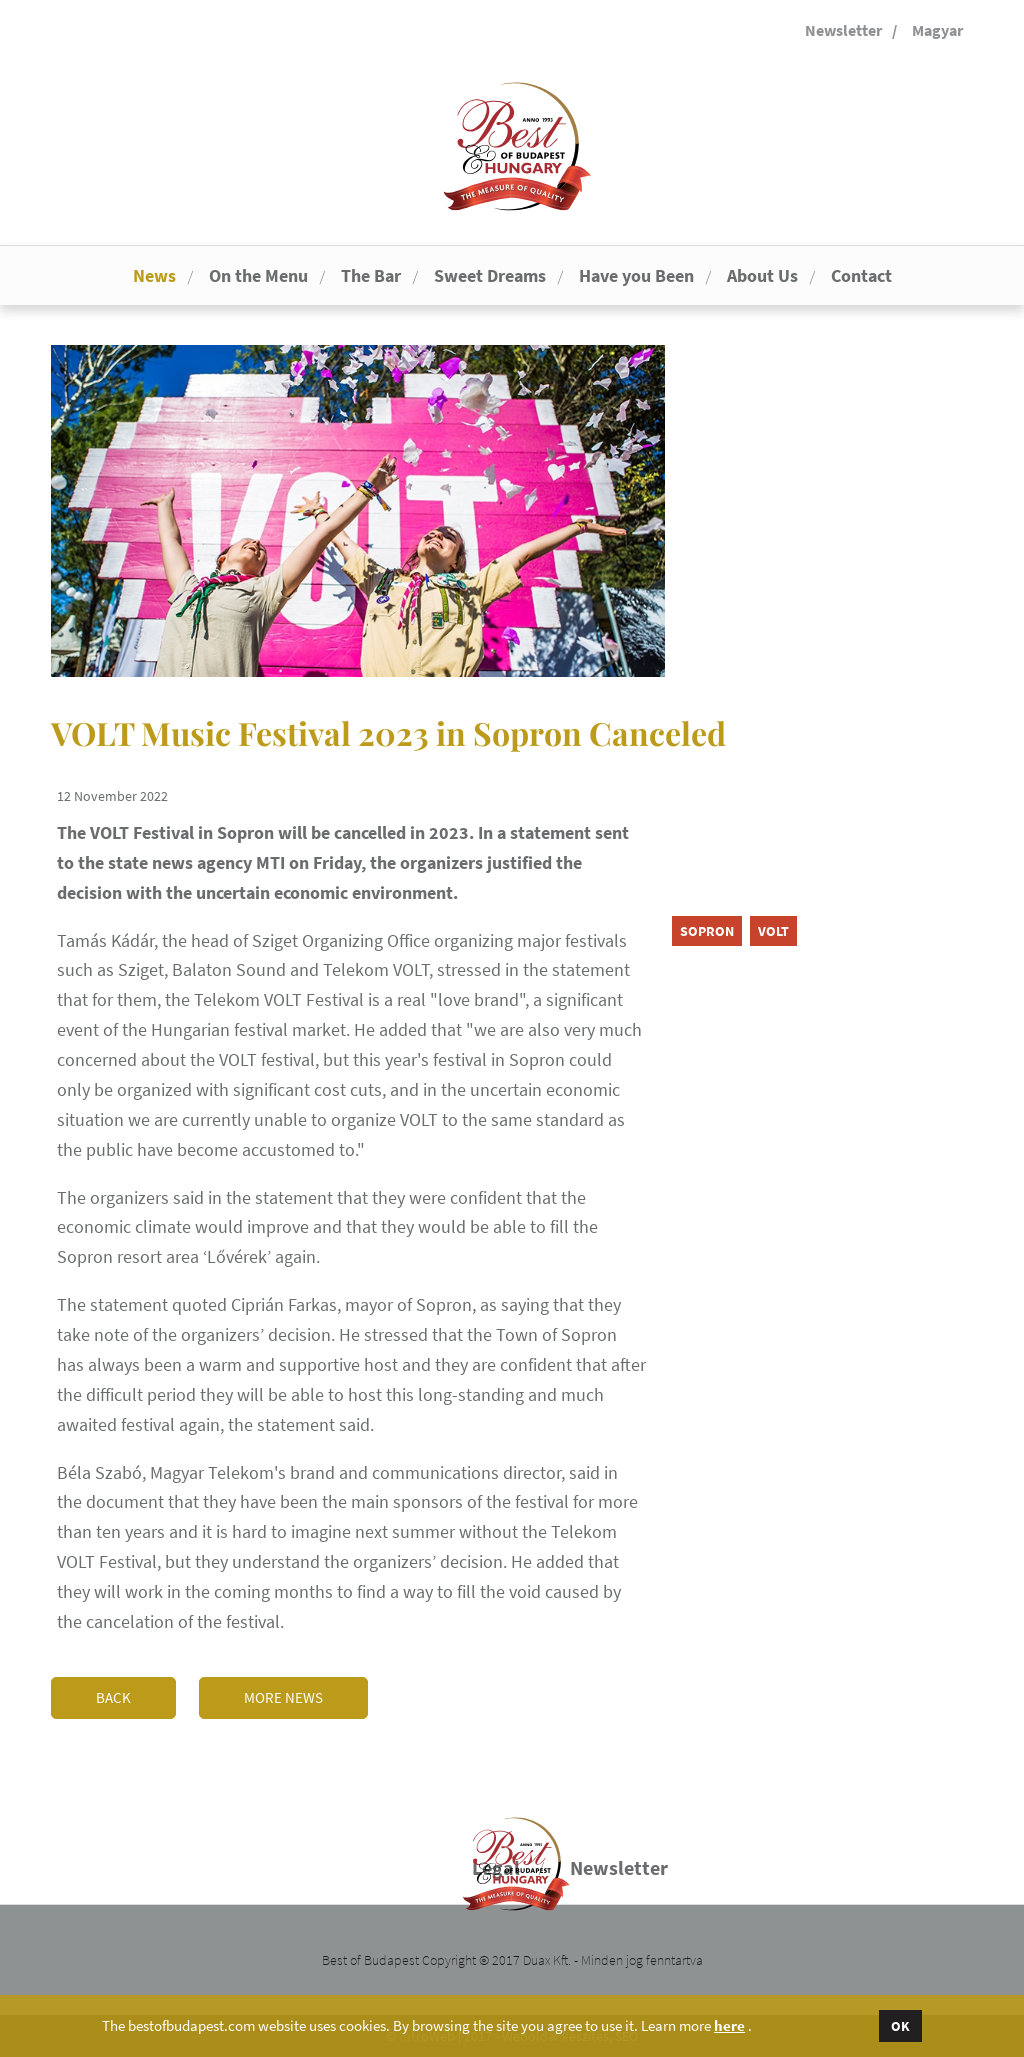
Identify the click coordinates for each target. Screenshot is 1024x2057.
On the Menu (258, 275)
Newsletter (843, 30)
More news (283, 1697)
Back (113, 1697)
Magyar (937, 30)
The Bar (371, 275)
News (154, 275)
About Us (762, 275)
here (729, 2026)
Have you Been (636, 275)
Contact (861, 275)
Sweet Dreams (490, 275)
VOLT (773, 931)
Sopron (707, 931)
